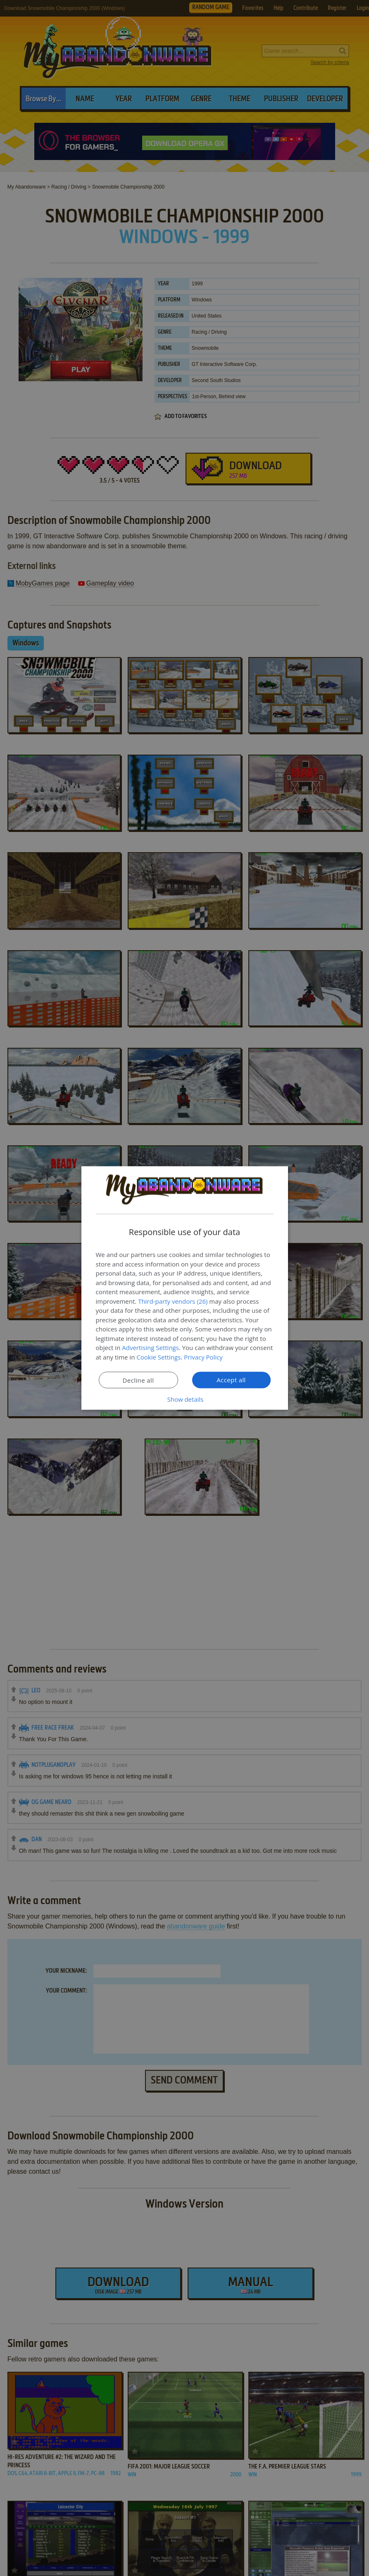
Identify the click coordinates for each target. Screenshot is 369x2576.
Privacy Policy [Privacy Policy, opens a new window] (203, 1357)
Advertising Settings (150, 1347)
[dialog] (184, 1288)
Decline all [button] (138, 1380)
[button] (185, 1399)
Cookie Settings (158, 1357)
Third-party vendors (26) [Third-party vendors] (172, 1301)
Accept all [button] (231, 1380)
